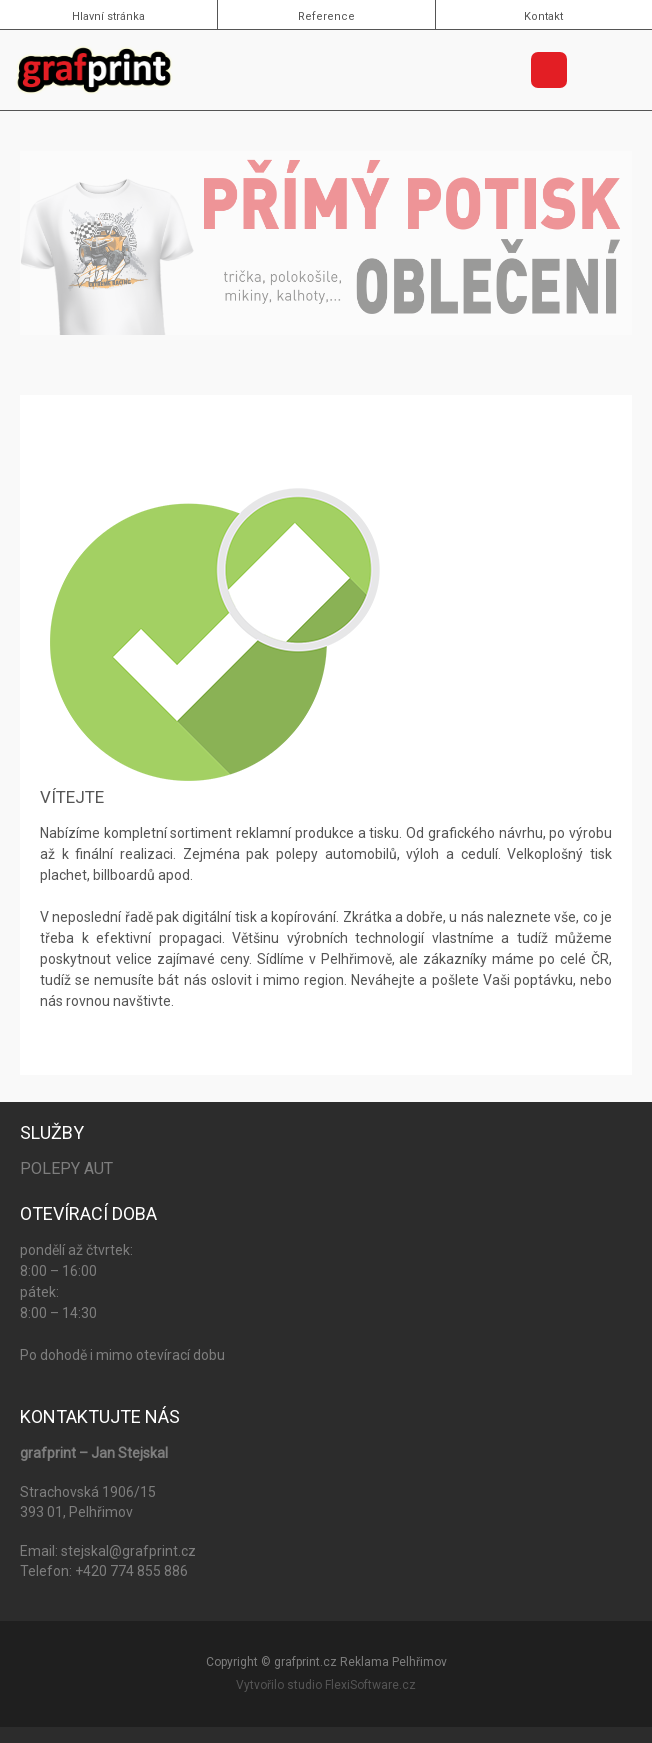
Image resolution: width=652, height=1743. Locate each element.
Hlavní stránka (108, 16)
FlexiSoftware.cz (370, 1685)
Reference (326, 16)
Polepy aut (66, 1168)
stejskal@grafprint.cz (128, 1551)
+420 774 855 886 (131, 1571)
